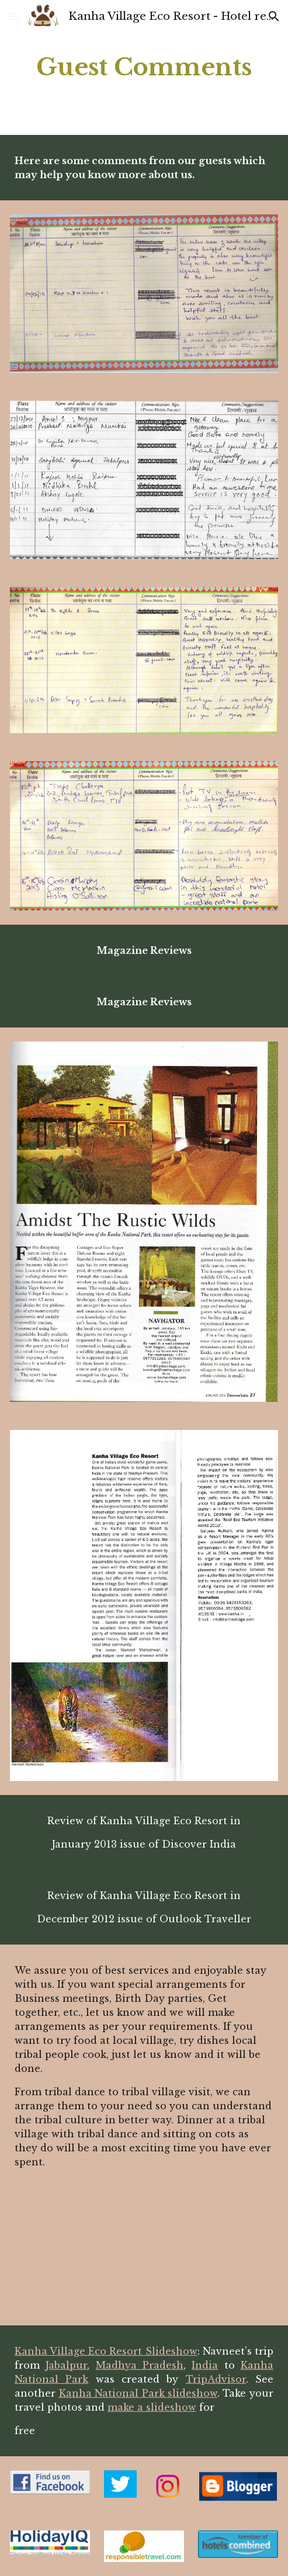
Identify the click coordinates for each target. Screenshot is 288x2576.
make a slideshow (151, 2407)
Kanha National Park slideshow (138, 2393)
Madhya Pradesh (139, 2365)
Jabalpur (66, 2365)
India (205, 2365)
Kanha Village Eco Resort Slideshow (106, 2351)
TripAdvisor (216, 2379)
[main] (144, 67)
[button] (14, 16)
